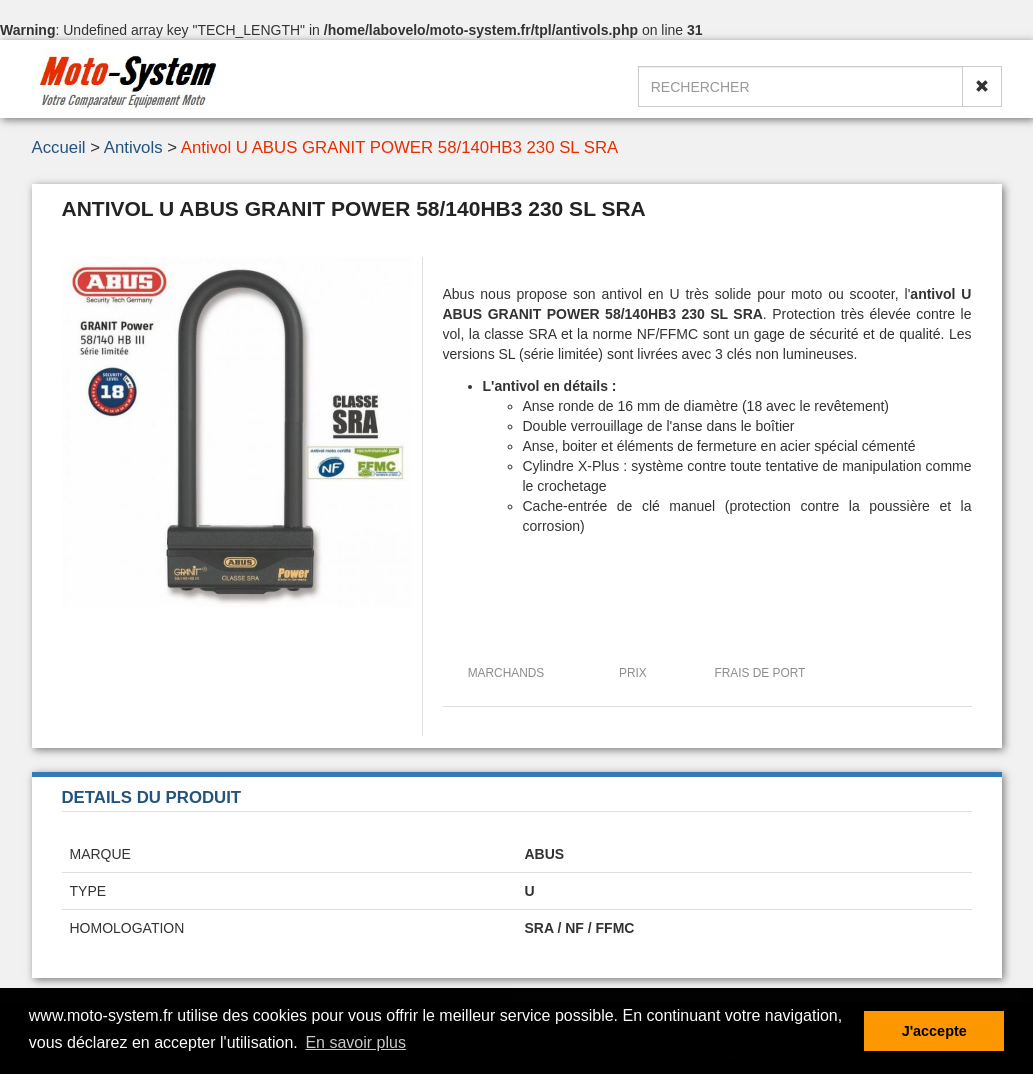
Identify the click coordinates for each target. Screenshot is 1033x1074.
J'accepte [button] (934, 1031)
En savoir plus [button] (355, 1042)
